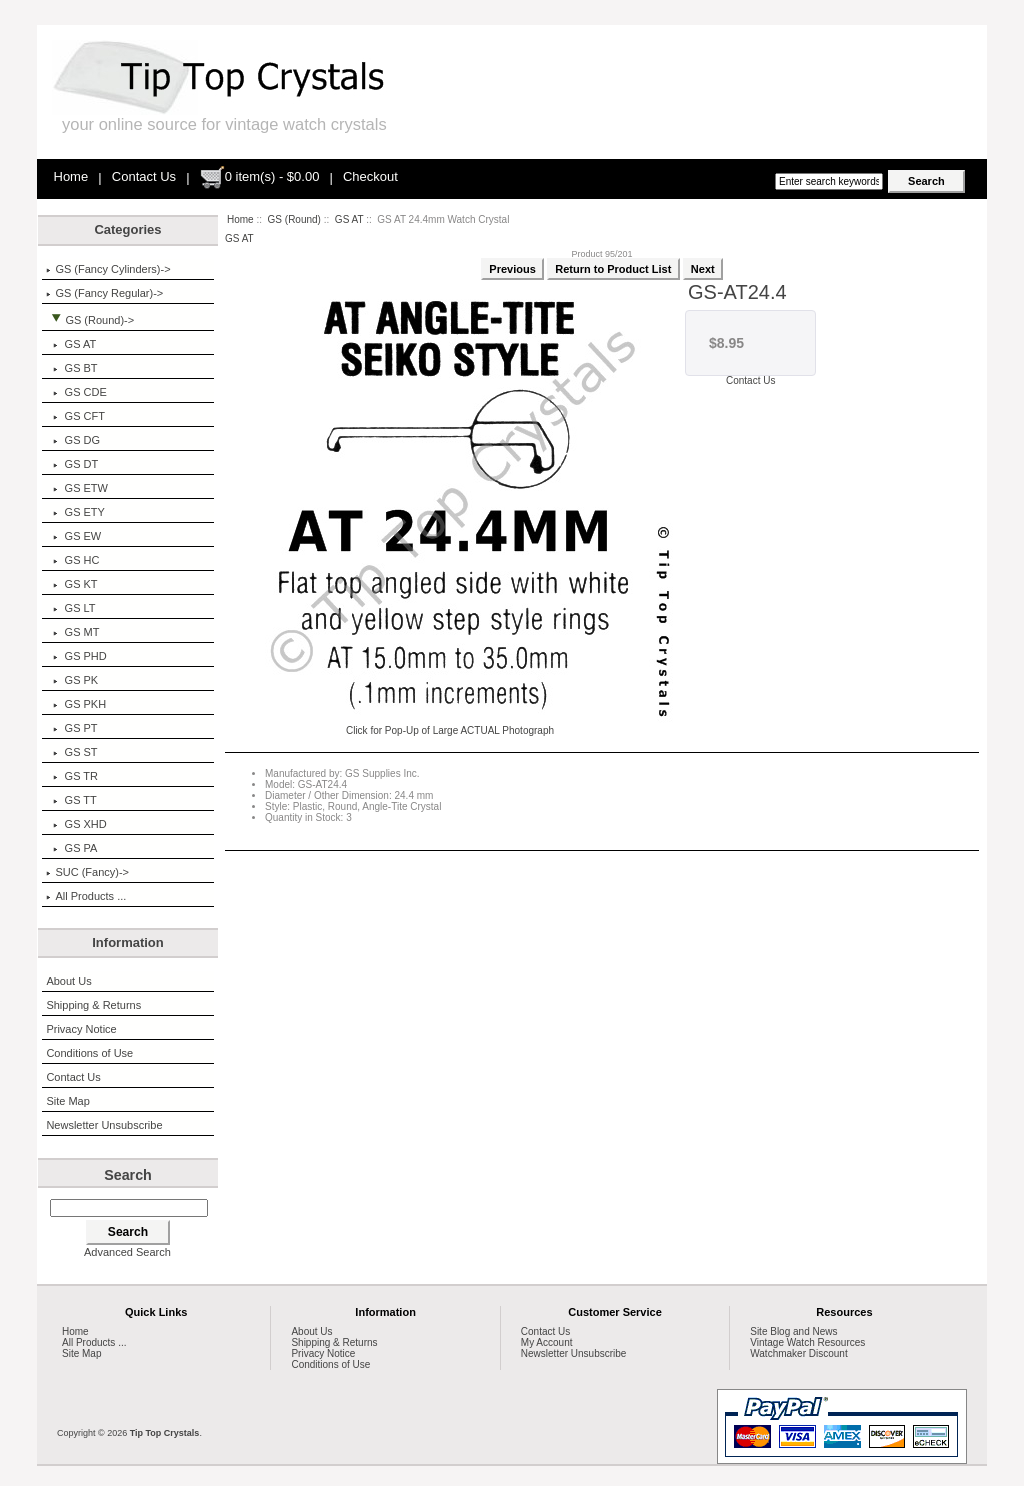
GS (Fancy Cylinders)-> (108, 269)
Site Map (67, 1101)
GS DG (73, 440)
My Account (547, 1342)
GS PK (72, 680)
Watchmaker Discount (798, 1353)
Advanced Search (127, 1252)
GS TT (71, 800)
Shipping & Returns (93, 1005)
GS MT (72, 632)
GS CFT (75, 416)
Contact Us (144, 176)
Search (128, 1175)
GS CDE (76, 392)
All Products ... (86, 896)
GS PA (71, 848)
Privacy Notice (81, 1029)
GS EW (73, 536)
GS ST (71, 752)
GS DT (72, 464)
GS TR (72, 776)
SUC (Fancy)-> (87, 872)
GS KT (71, 584)
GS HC (72, 560)
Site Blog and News (793, 1331)
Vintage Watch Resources (807, 1342)
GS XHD (76, 824)
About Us (68, 981)
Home (71, 176)
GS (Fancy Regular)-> (104, 293)
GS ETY (75, 512)
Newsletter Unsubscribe (104, 1125)
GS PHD (76, 656)
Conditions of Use (89, 1053)
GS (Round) (294, 219)
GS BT (71, 368)
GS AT (349, 219)
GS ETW (77, 488)
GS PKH (76, 704)
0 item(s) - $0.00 (260, 176)
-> (90, 320)
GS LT (70, 608)
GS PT (71, 728)
